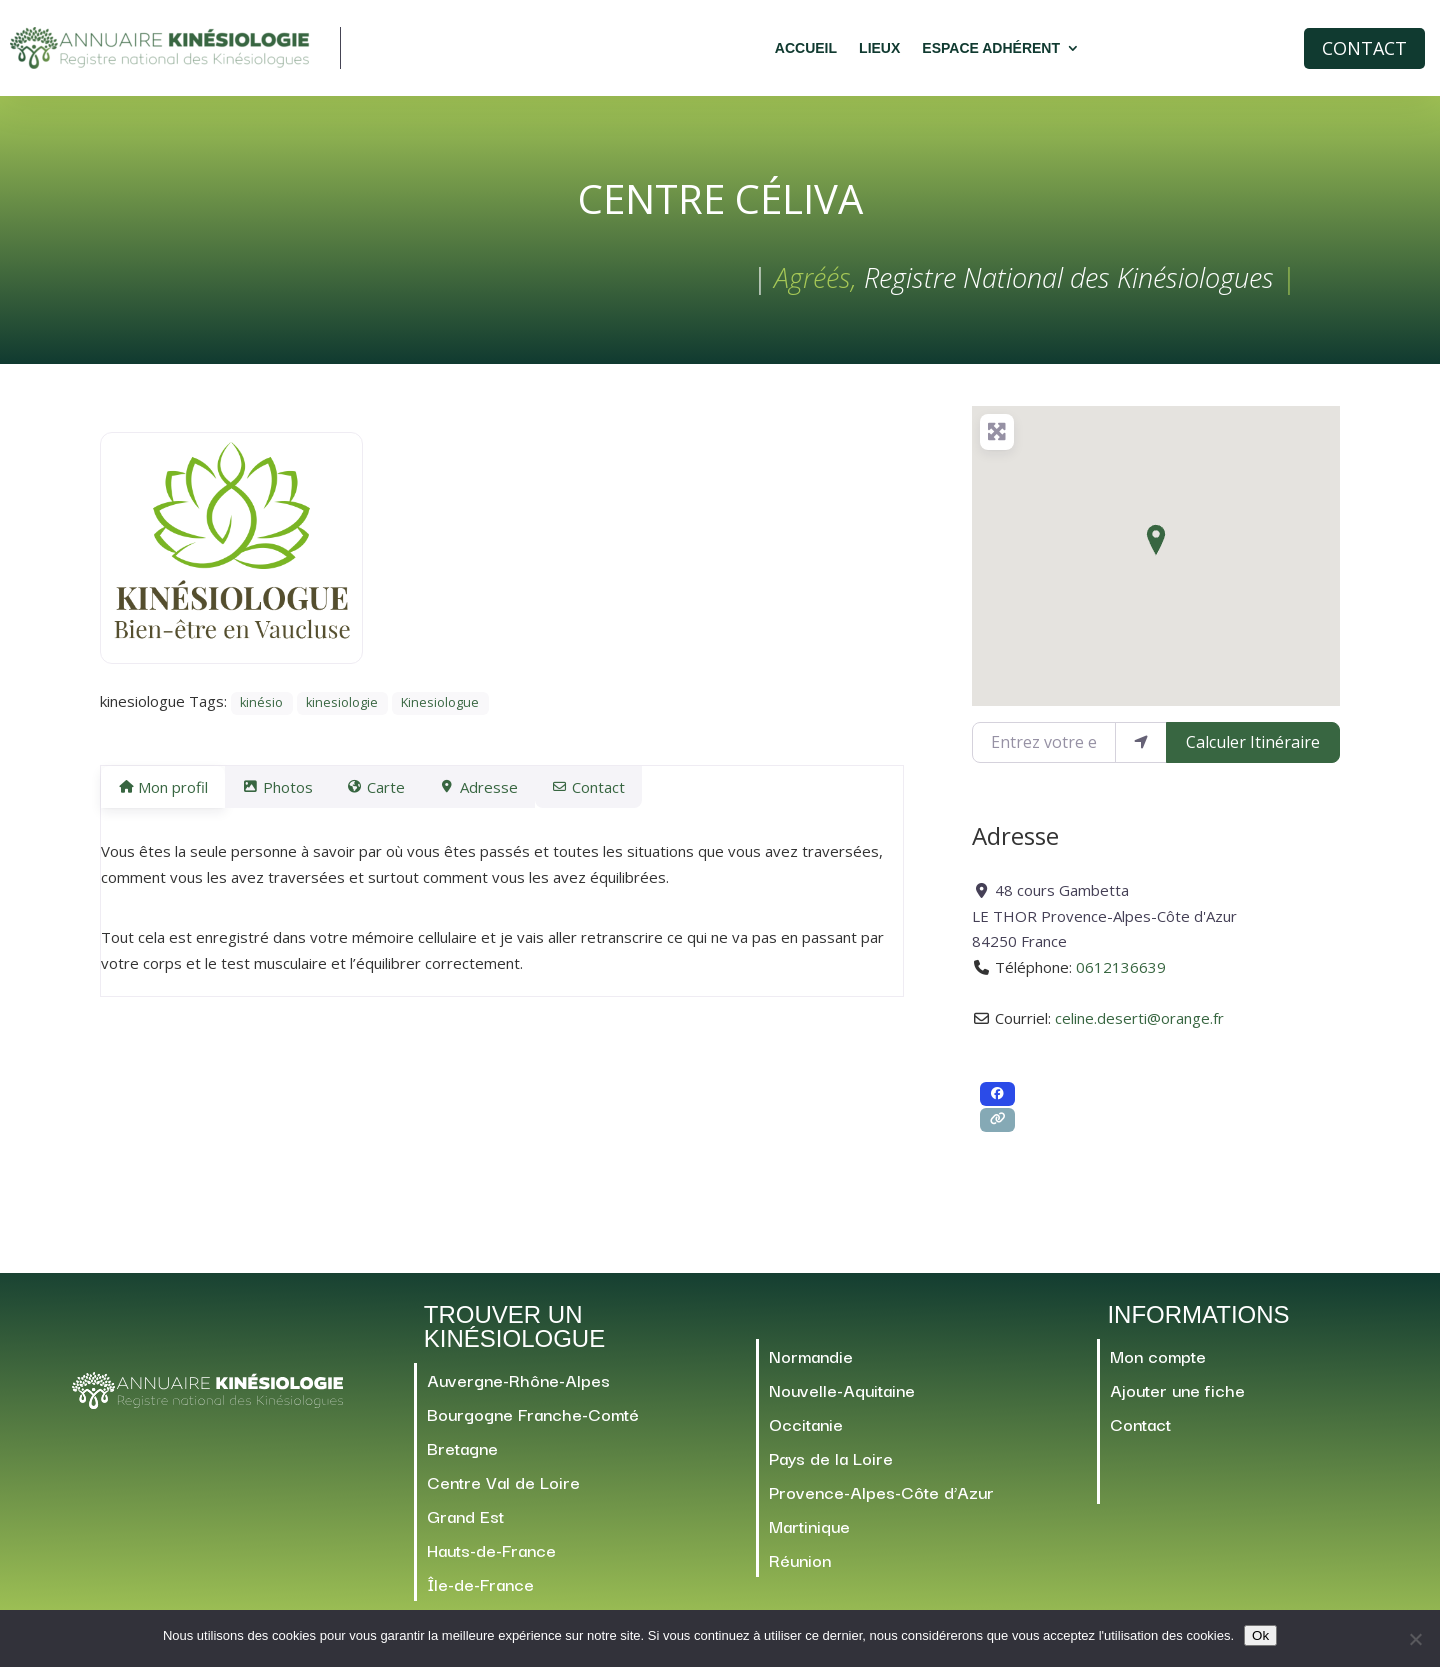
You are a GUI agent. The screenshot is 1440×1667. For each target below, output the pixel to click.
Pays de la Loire (831, 1466)
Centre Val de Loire (503, 1490)
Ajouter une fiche (1177, 1398)
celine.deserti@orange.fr (1139, 1027)
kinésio (261, 711)
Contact (1364, 48)
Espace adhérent (991, 48)
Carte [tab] (400, 796)
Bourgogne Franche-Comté (533, 1422)
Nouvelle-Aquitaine (842, 1398)
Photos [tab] (289, 796)
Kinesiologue (440, 711)
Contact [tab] (636, 796)
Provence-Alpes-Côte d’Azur (881, 1500)
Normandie (811, 1364)
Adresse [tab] (514, 796)
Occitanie (806, 1432)
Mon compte (1158, 1364)
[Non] (1415, 1639)
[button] (1156, 549)
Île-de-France (480, 1592)
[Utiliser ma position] (1141, 751)
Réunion (800, 1568)
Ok (1260, 1635)
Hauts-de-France (491, 1558)
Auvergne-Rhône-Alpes (518, 1388)
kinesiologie (342, 711)
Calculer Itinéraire (1253, 751)
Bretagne (462, 1456)
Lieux (879, 48)
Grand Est (465, 1524)
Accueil (806, 48)
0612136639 (1121, 976)
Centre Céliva (720, 207)
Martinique (809, 1534)
